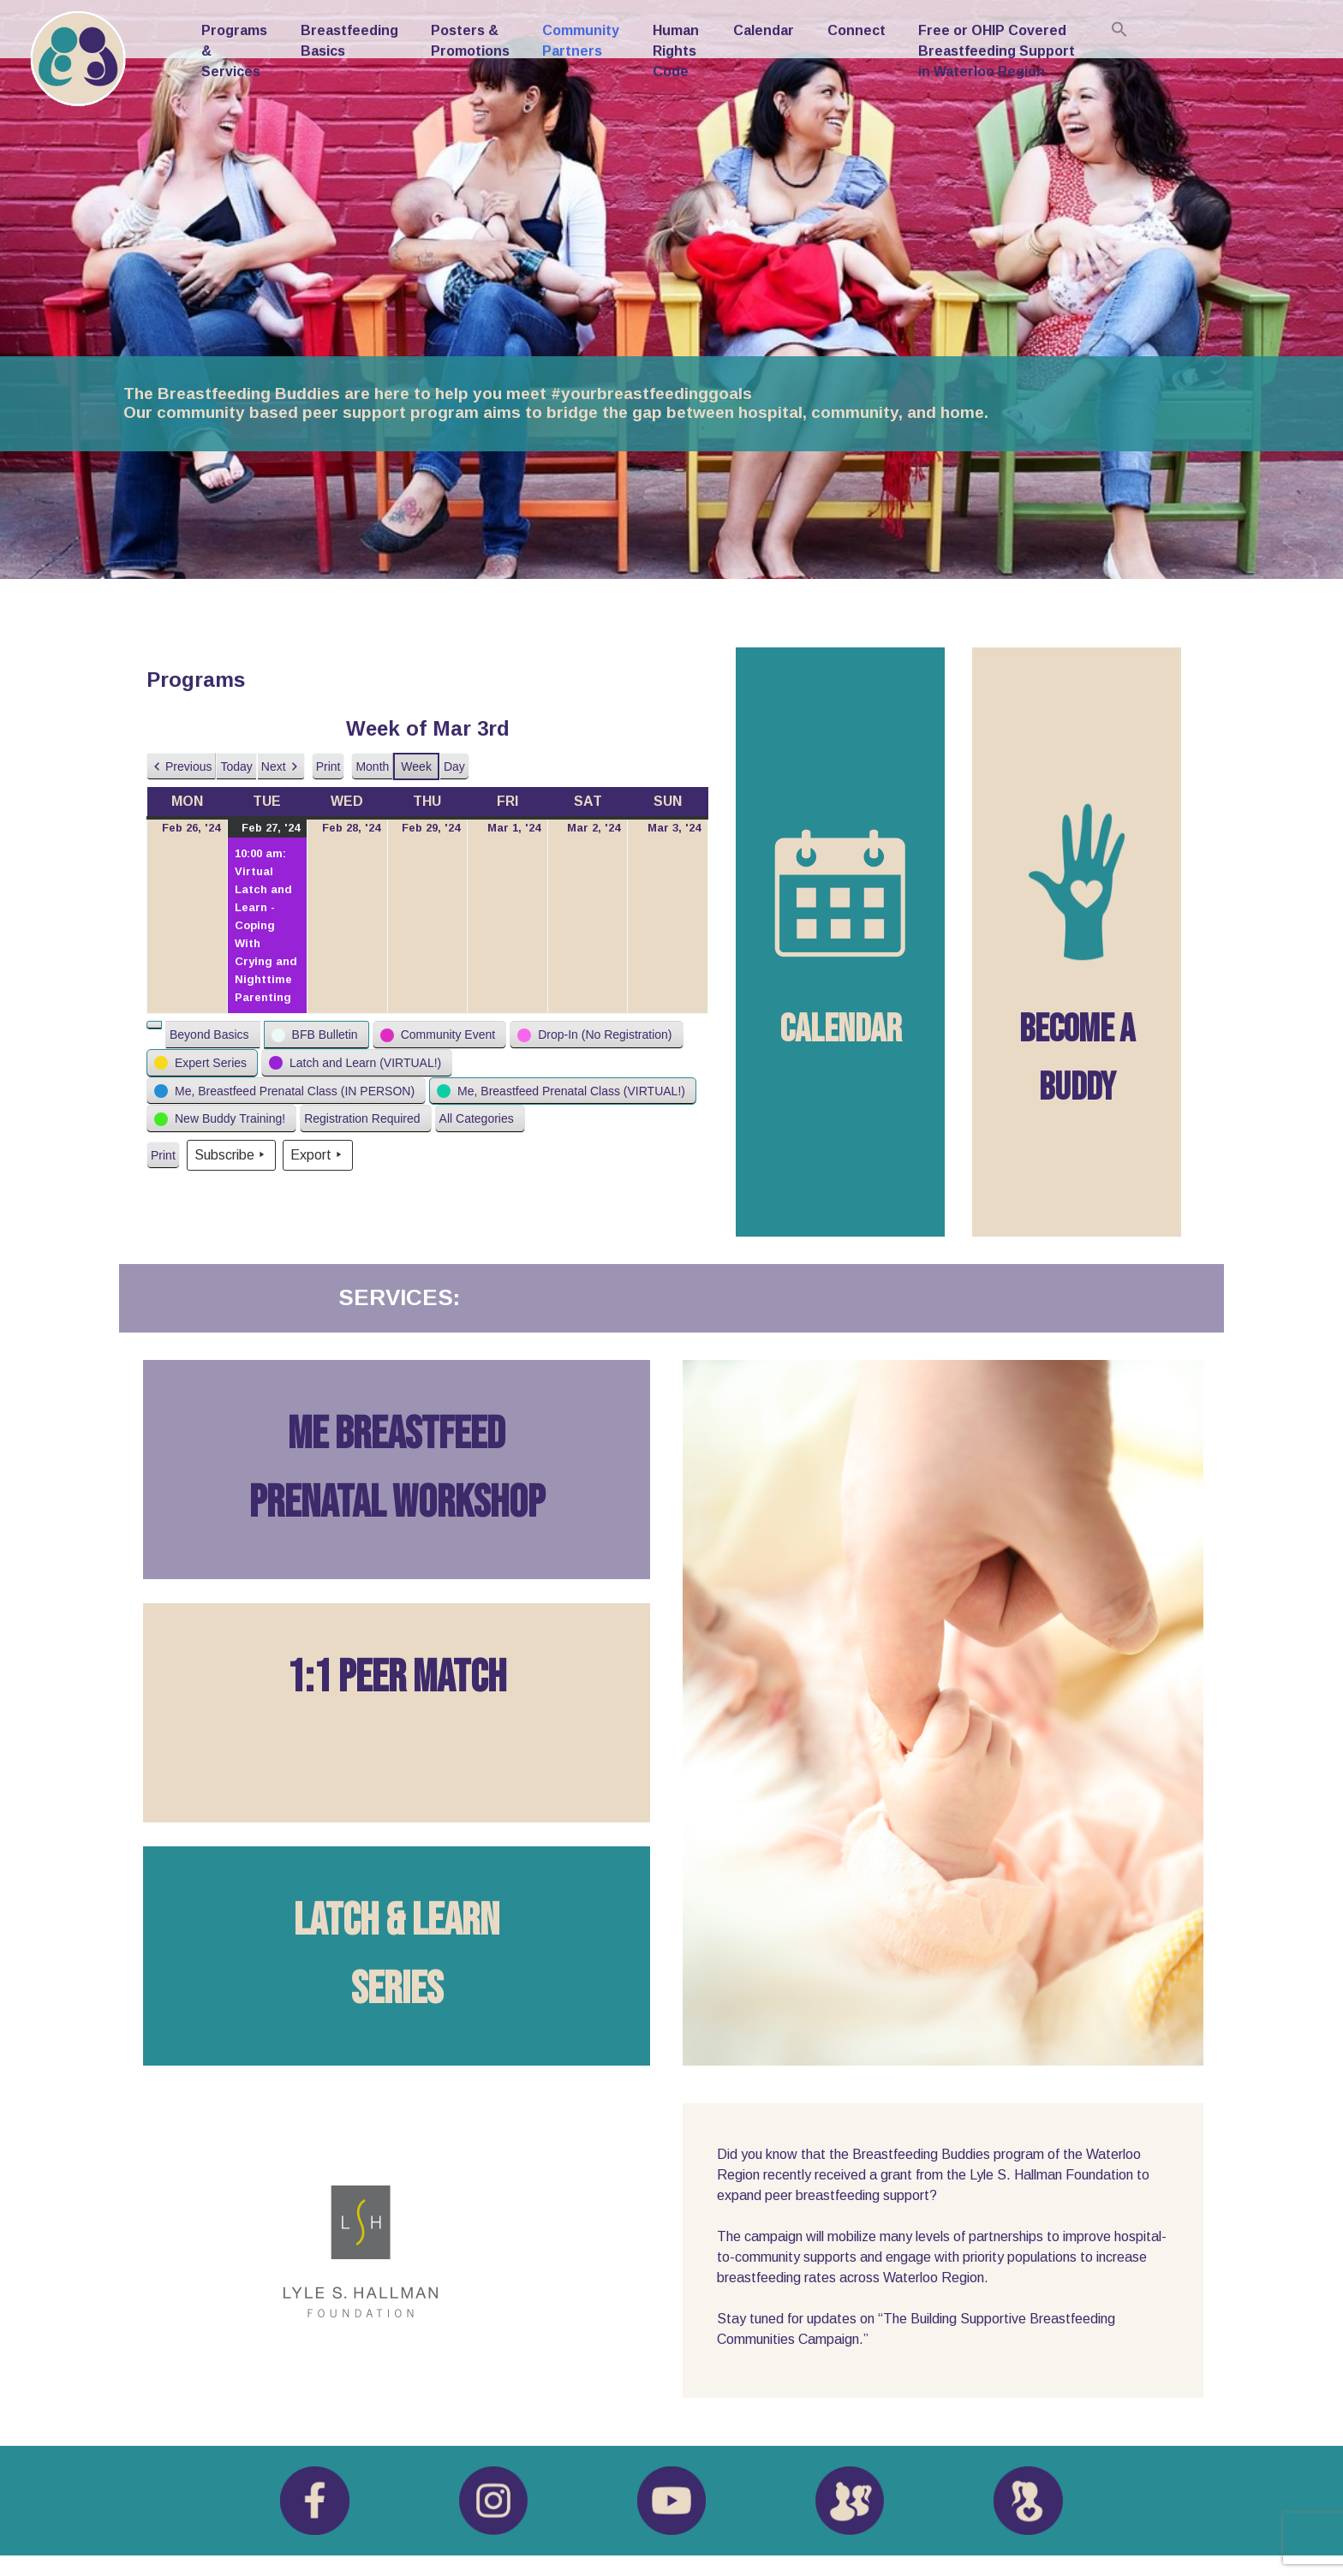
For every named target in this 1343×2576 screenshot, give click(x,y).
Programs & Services (234, 51)
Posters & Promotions (470, 40)
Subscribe (231, 1155)
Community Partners (580, 40)
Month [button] (372, 766)
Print (328, 770)
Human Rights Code (676, 51)
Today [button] (236, 766)
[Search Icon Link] (1119, 29)
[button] (181, 767)
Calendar (763, 30)
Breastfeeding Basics (349, 40)
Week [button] (416, 766)
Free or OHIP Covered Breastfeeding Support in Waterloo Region (996, 51)
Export (317, 1155)
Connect (856, 30)
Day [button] (454, 766)
